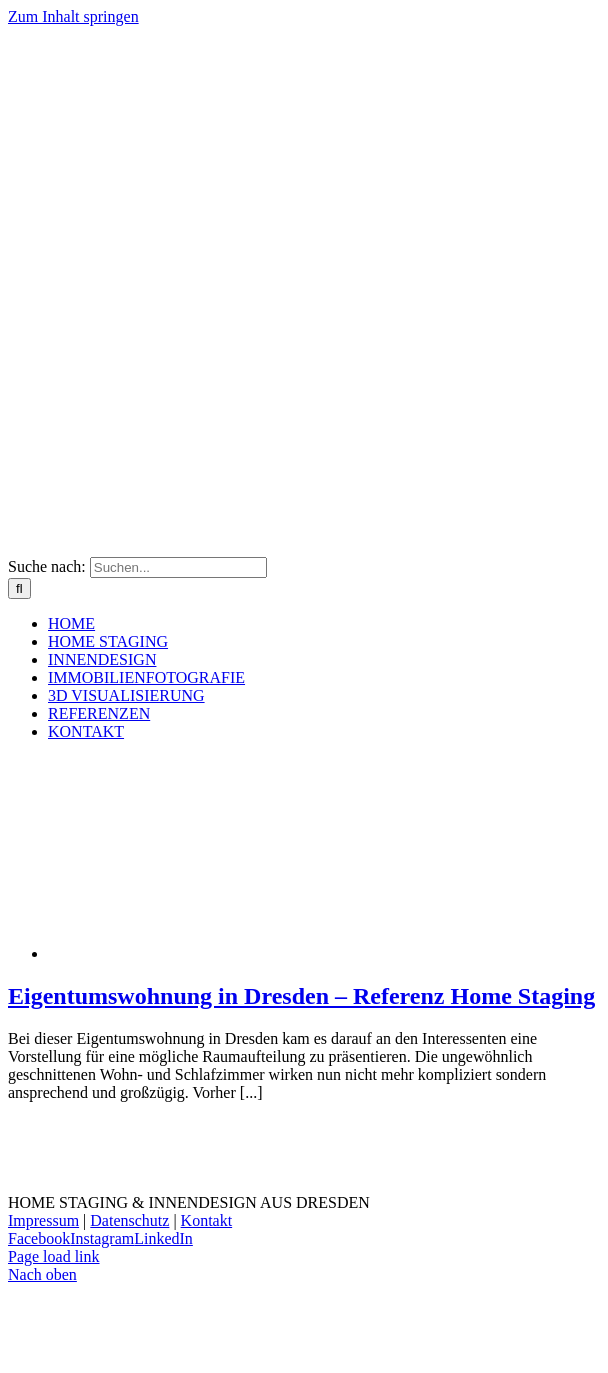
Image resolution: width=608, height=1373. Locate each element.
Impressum (43, 1220)
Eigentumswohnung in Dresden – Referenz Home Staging (301, 996)
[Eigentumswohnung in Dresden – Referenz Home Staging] (208, 953)
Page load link (54, 1256)
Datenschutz (129, 1220)
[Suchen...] (178, 567)
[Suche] (19, 588)
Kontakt (207, 1220)
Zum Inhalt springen (73, 16)
